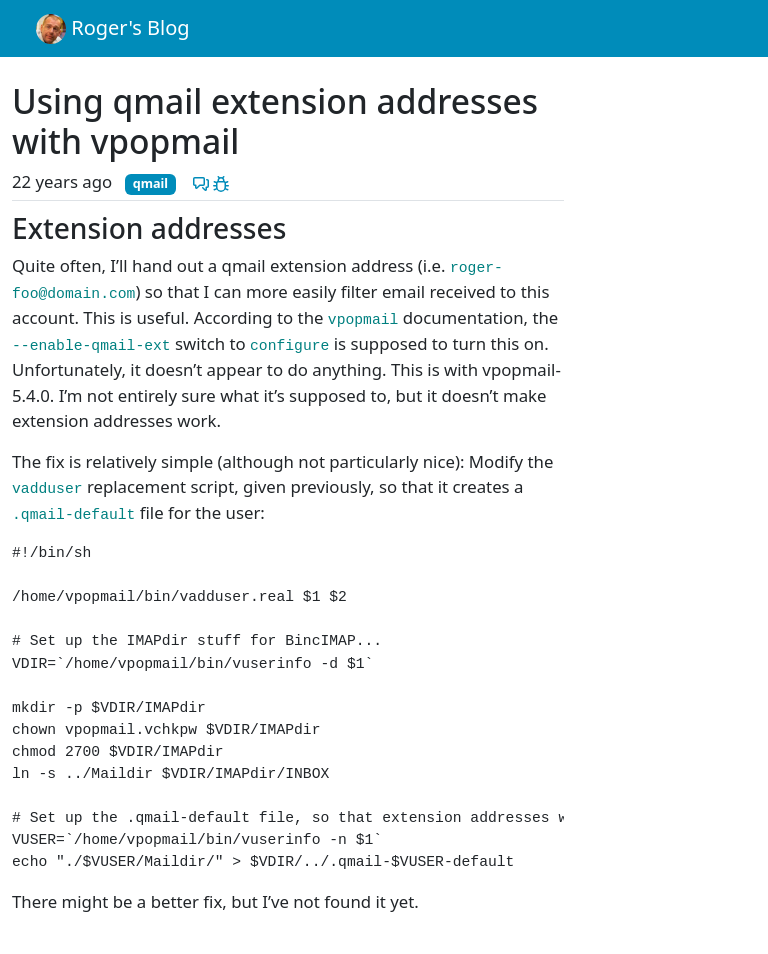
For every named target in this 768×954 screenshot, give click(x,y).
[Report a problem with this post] (221, 181)
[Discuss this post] (201, 181)
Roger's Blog (113, 29)
